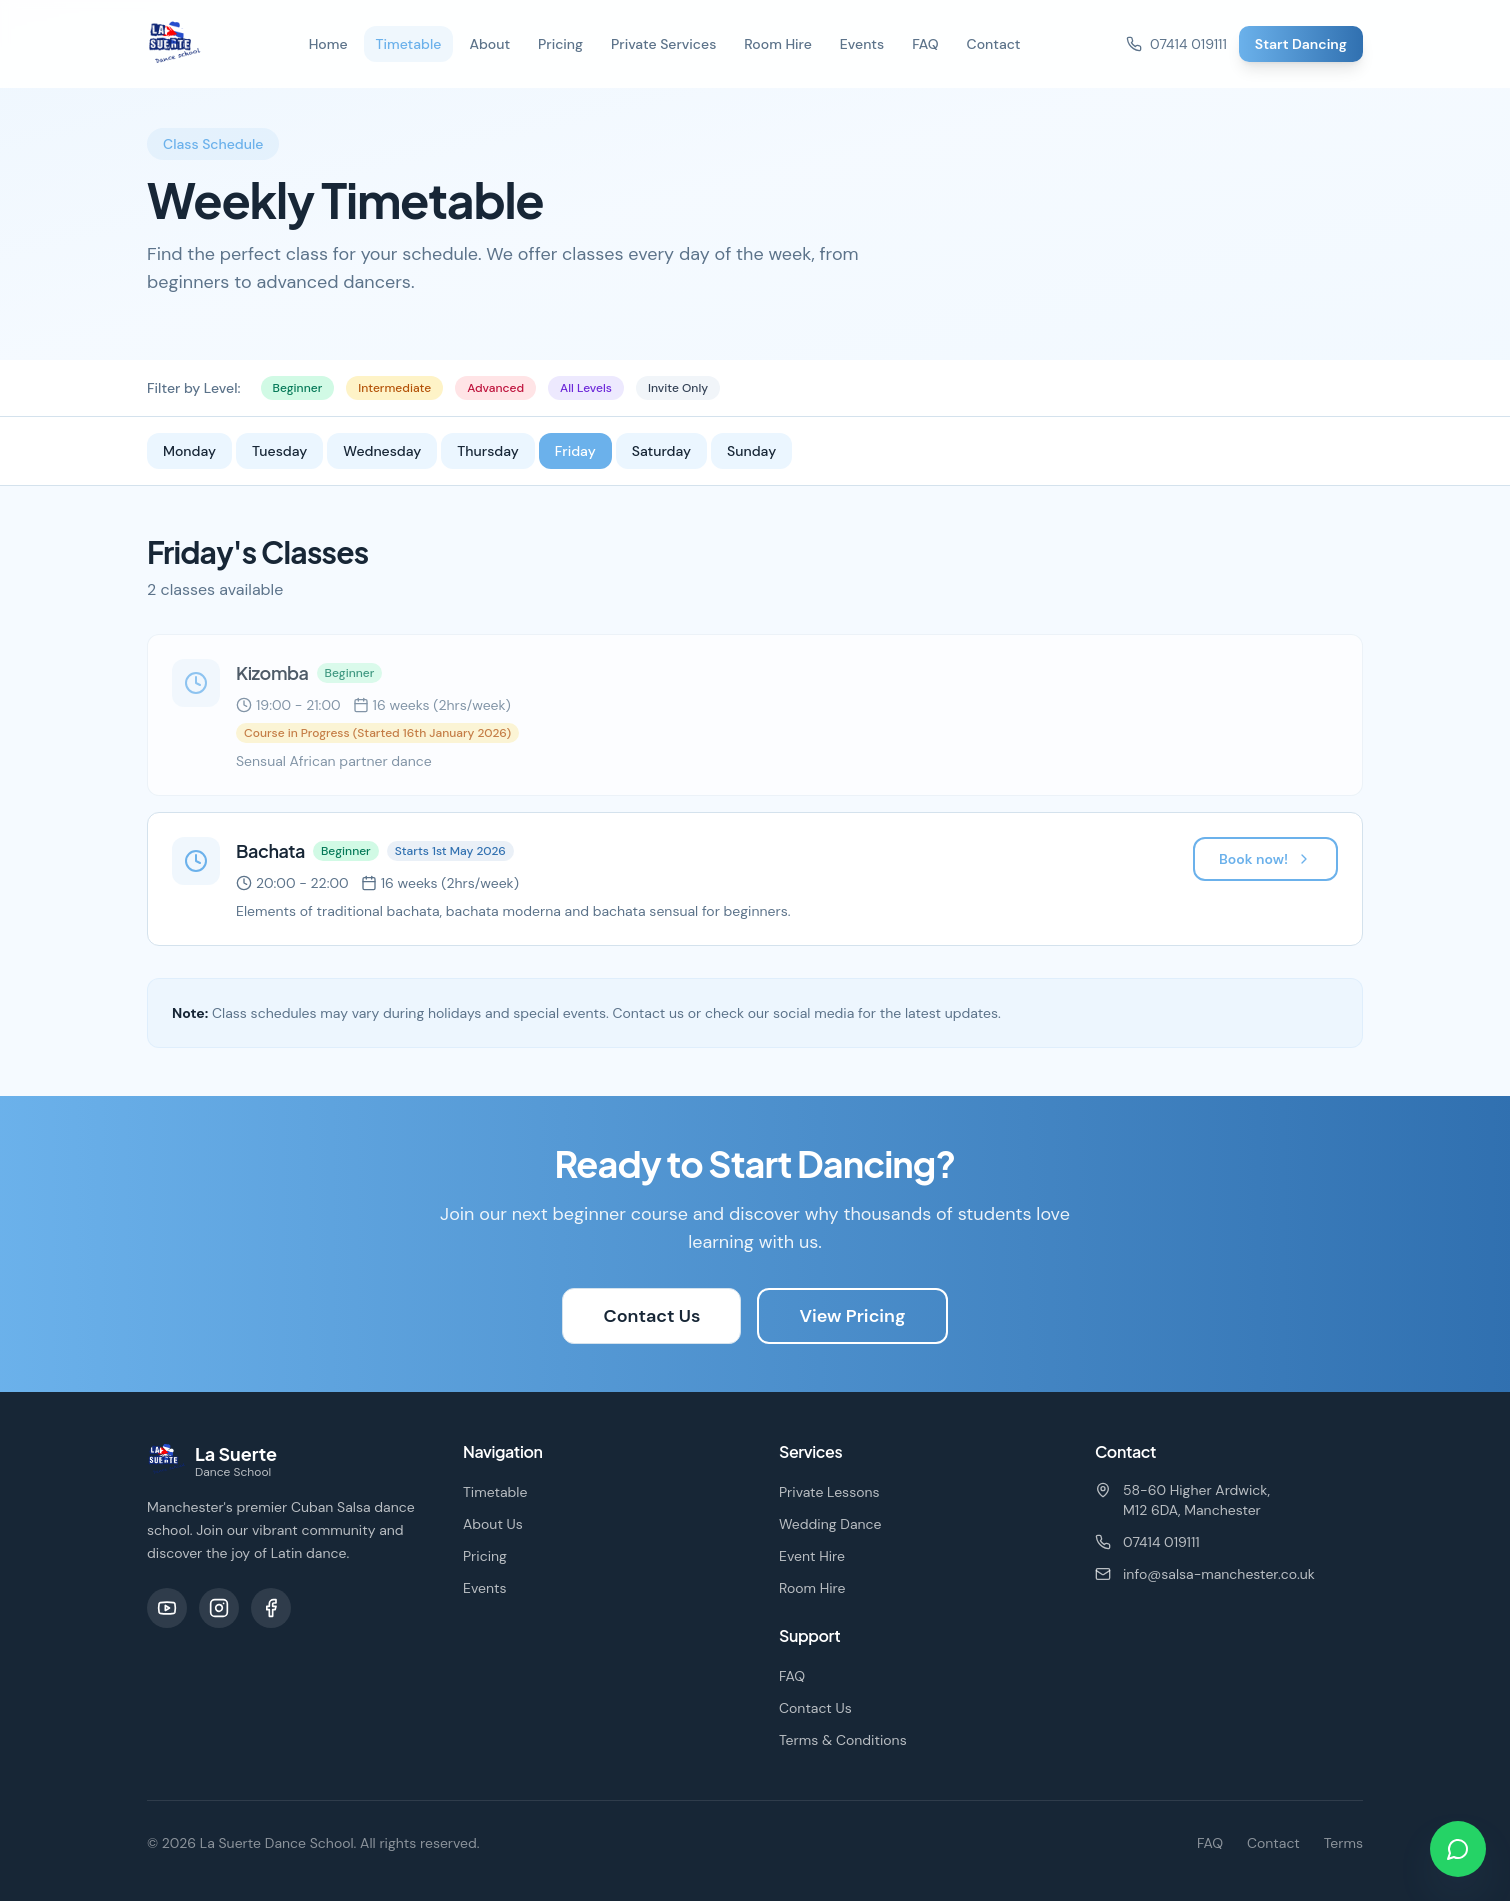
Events (862, 44)
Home (328, 44)
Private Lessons (829, 1492)
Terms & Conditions (843, 1740)
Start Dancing (1301, 44)
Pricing (560, 44)
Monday (189, 451)
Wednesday (382, 451)
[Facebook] (271, 1608)
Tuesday (279, 451)
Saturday (661, 451)
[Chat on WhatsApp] (1458, 1849)
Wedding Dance (830, 1524)
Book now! (1265, 859)
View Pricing (852, 1316)
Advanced (495, 388)
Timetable (409, 44)
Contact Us (651, 1316)
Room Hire (778, 44)
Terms (1343, 1843)
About (489, 44)
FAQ (925, 44)
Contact (994, 44)
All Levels (586, 388)
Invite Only (678, 388)
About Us (493, 1524)
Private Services (663, 44)
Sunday (751, 451)
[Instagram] (219, 1608)
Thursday (487, 451)
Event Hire (812, 1556)
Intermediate (394, 388)
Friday (575, 451)
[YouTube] (167, 1608)
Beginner (298, 388)
